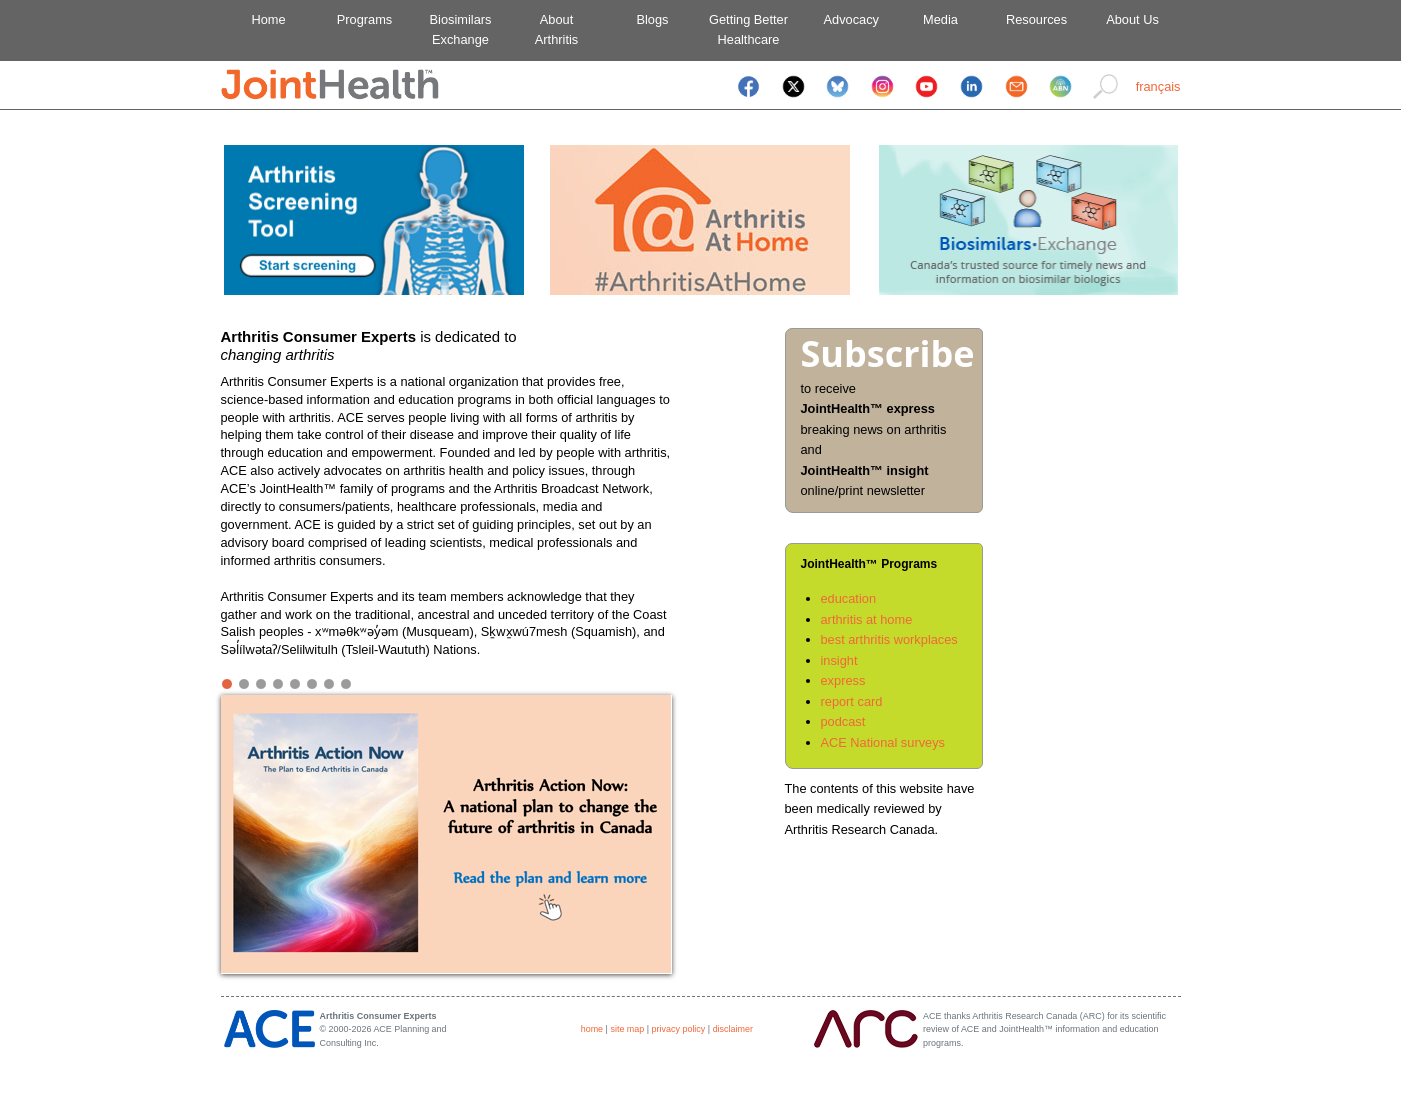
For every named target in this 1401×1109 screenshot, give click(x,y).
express (843, 680)
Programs (364, 19)
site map (627, 1029)
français (1158, 86)
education (849, 598)
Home (268, 19)
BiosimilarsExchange (461, 29)
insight (839, 660)
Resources (1036, 19)
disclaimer (733, 1029)
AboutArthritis (556, 29)
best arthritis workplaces (889, 639)
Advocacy (844, 19)
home (592, 1029)
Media (940, 19)
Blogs (652, 19)
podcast (843, 721)
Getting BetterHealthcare (748, 29)
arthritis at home (867, 619)
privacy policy (679, 1029)
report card (852, 701)
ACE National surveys (883, 742)
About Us (1132, 19)
